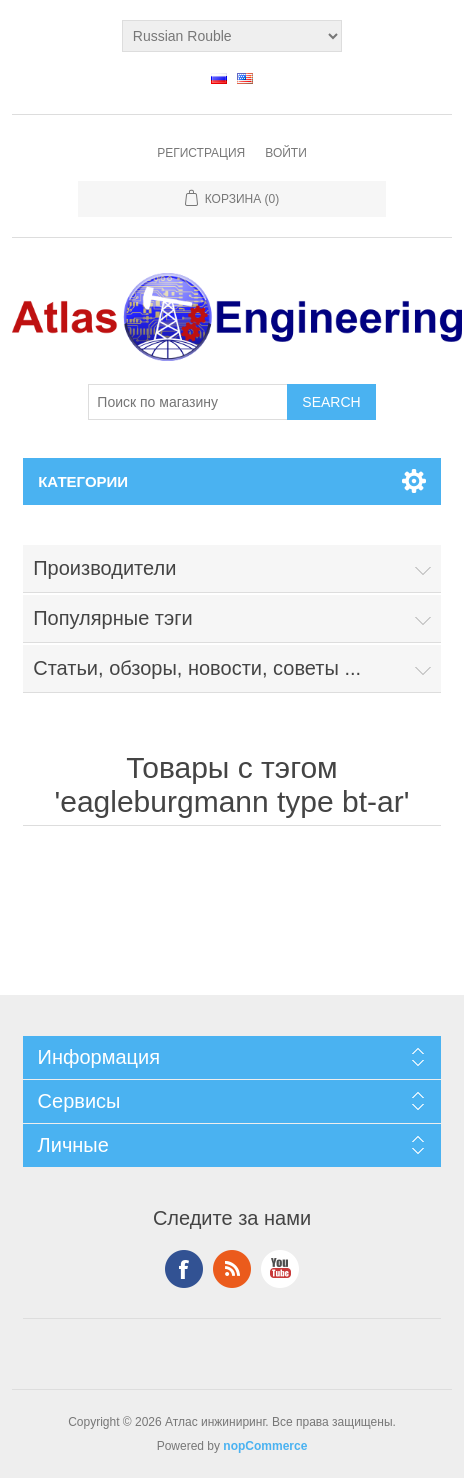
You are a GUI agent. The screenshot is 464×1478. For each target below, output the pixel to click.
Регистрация (201, 153)
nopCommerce (265, 1446)
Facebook (184, 1269)
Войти (286, 153)
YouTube (280, 1269)
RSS (232, 1269)
